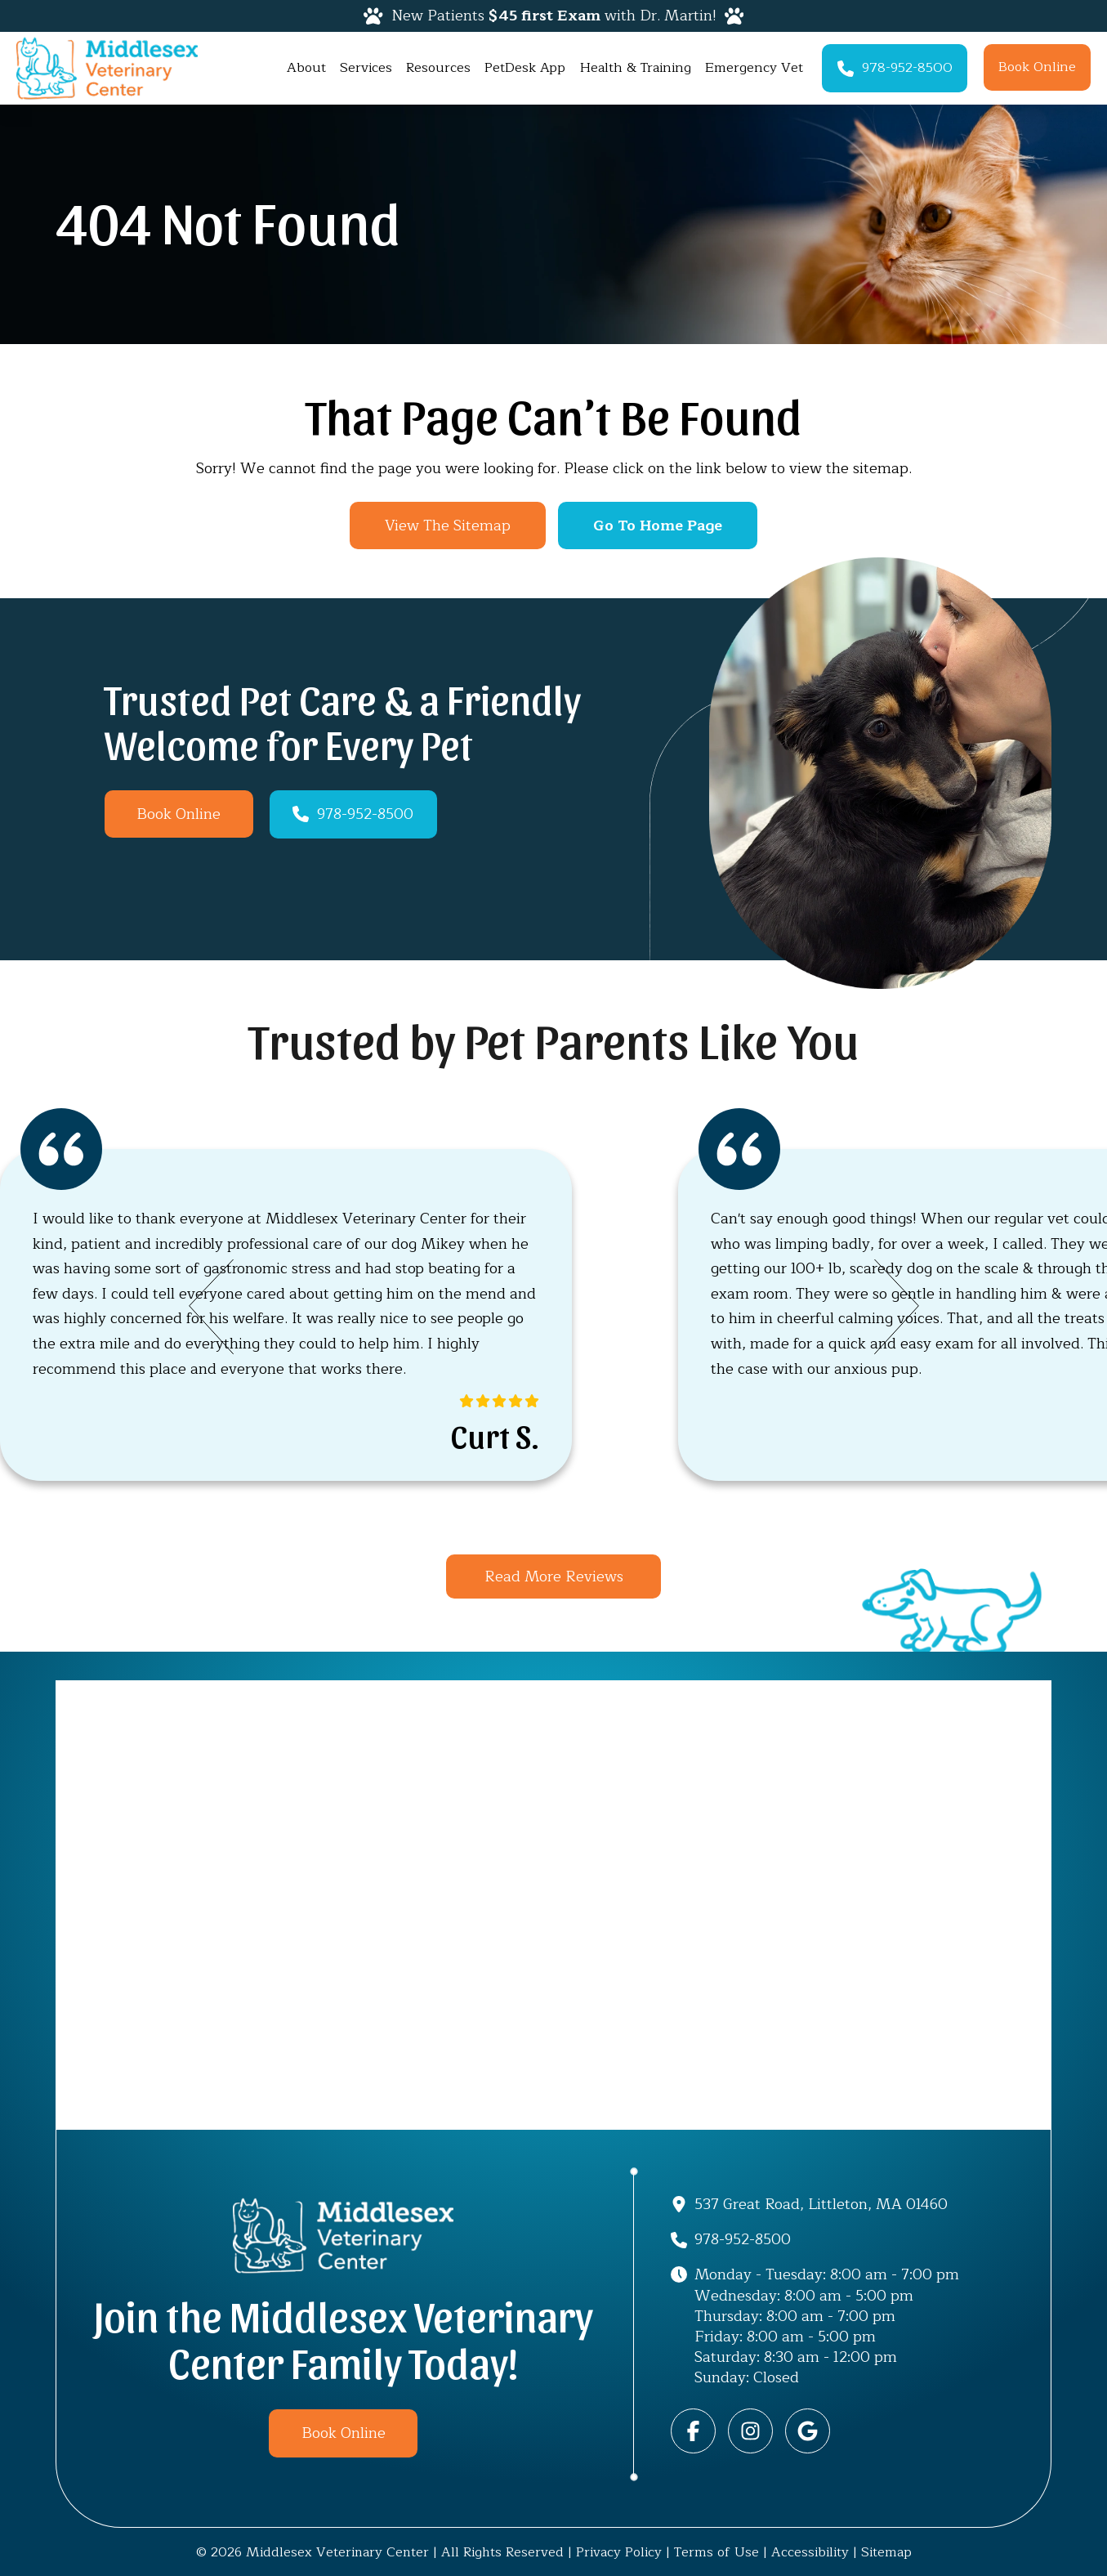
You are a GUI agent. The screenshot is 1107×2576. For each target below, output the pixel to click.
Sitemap (886, 2552)
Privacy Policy (619, 2552)
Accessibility (810, 2552)
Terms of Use (716, 2552)
